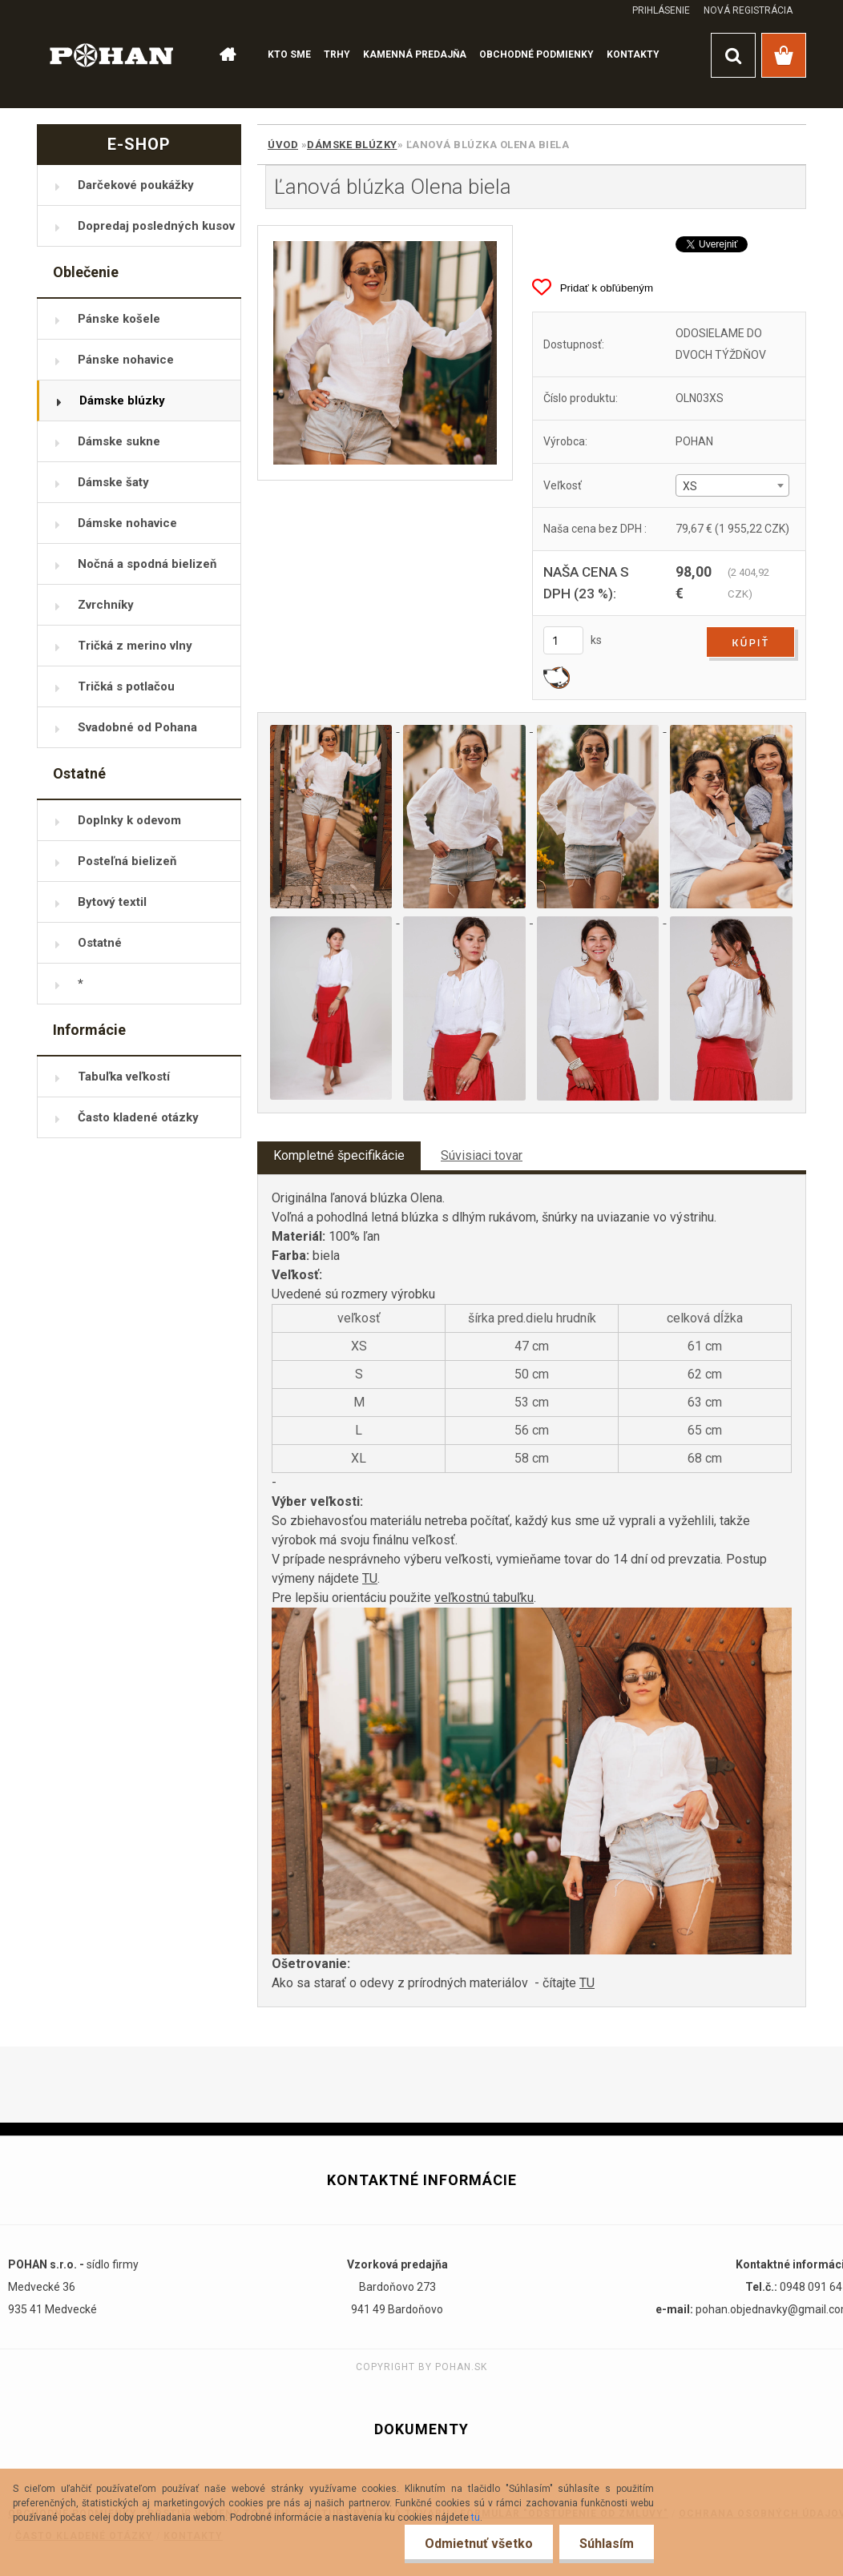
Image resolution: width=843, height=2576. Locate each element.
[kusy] (563, 640)
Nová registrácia (748, 10)
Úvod (283, 145)
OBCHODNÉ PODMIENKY (536, 54)
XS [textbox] (690, 486)
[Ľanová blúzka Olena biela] (385, 353)
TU (369, 1578)
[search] (733, 55)
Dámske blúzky (352, 145)
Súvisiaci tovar (481, 1155)
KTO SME (289, 54)
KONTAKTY (633, 54)
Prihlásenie (661, 10)
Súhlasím (606, 2543)
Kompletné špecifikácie (339, 1155)
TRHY (337, 54)
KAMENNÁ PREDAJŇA (414, 54)
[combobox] (732, 485)
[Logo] (112, 54)
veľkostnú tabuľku (484, 1597)
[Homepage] (227, 55)
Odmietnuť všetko (479, 2543)
